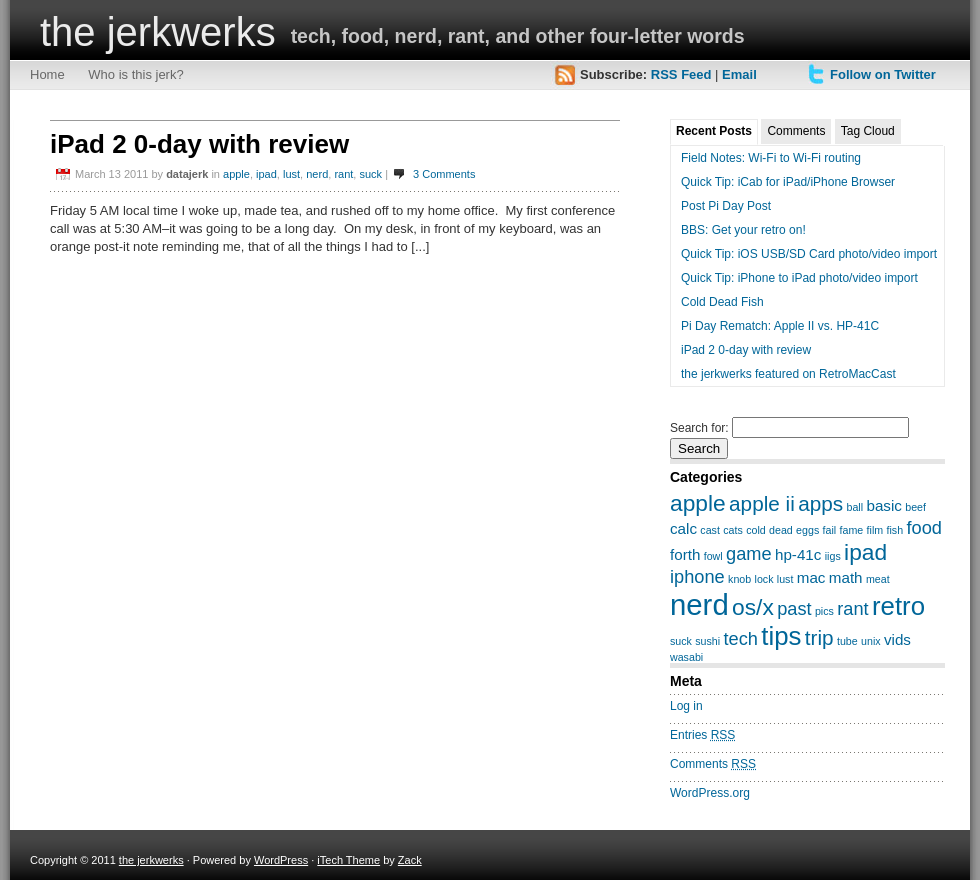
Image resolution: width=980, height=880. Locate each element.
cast (710, 530)
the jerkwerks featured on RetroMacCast (788, 374)
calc (683, 528)
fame (852, 530)
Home (47, 74)
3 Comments (444, 174)
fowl (713, 556)
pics (824, 611)
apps (820, 503)
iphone (697, 576)
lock (764, 579)
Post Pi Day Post (726, 206)
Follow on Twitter (883, 74)
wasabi (686, 657)
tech (741, 638)
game (749, 553)
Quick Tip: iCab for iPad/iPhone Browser (788, 182)
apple (236, 174)
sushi (707, 641)
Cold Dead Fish (722, 302)
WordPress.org (710, 793)
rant (343, 174)
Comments (796, 131)
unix (871, 641)
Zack (410, 860)
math (846, 577)
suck (370, 174)
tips (781, 636)
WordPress (281, 860)
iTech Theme (348, 860)
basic (883, 505)
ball (855, 507)
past (794, 608)
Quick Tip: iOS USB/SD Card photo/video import (809, 254)
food (923, 527)
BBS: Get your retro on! (743, 230)
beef (915, 507)
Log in (686, 706)
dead (781, 530)
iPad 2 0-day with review (199, 144)
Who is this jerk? (135, 74)
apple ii (762, 503)
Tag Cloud (868, 131)
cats (733, 530)
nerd (317, 174)
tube (847, 641)
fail (830, 530)
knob (739, 579)
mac (811, 577)
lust (291, 174)
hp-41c (798, 554)
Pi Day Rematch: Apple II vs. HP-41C (780, 326)
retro (898, 606)
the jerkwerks (158, 32)
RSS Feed (681, 74)
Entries (702, 735)
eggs (807, 530)
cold (756, 530)
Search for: (699, 428)
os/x (753, 607)
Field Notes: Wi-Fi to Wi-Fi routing (771, 158)
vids (897, 639)
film (875, 530)
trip (819, 637)
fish (895, 530)
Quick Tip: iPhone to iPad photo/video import (799, 278)
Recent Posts (714, 131)
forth (685, 554)
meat (878, 579)
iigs (833, 556)
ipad (266, 174)
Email (739, 74)
